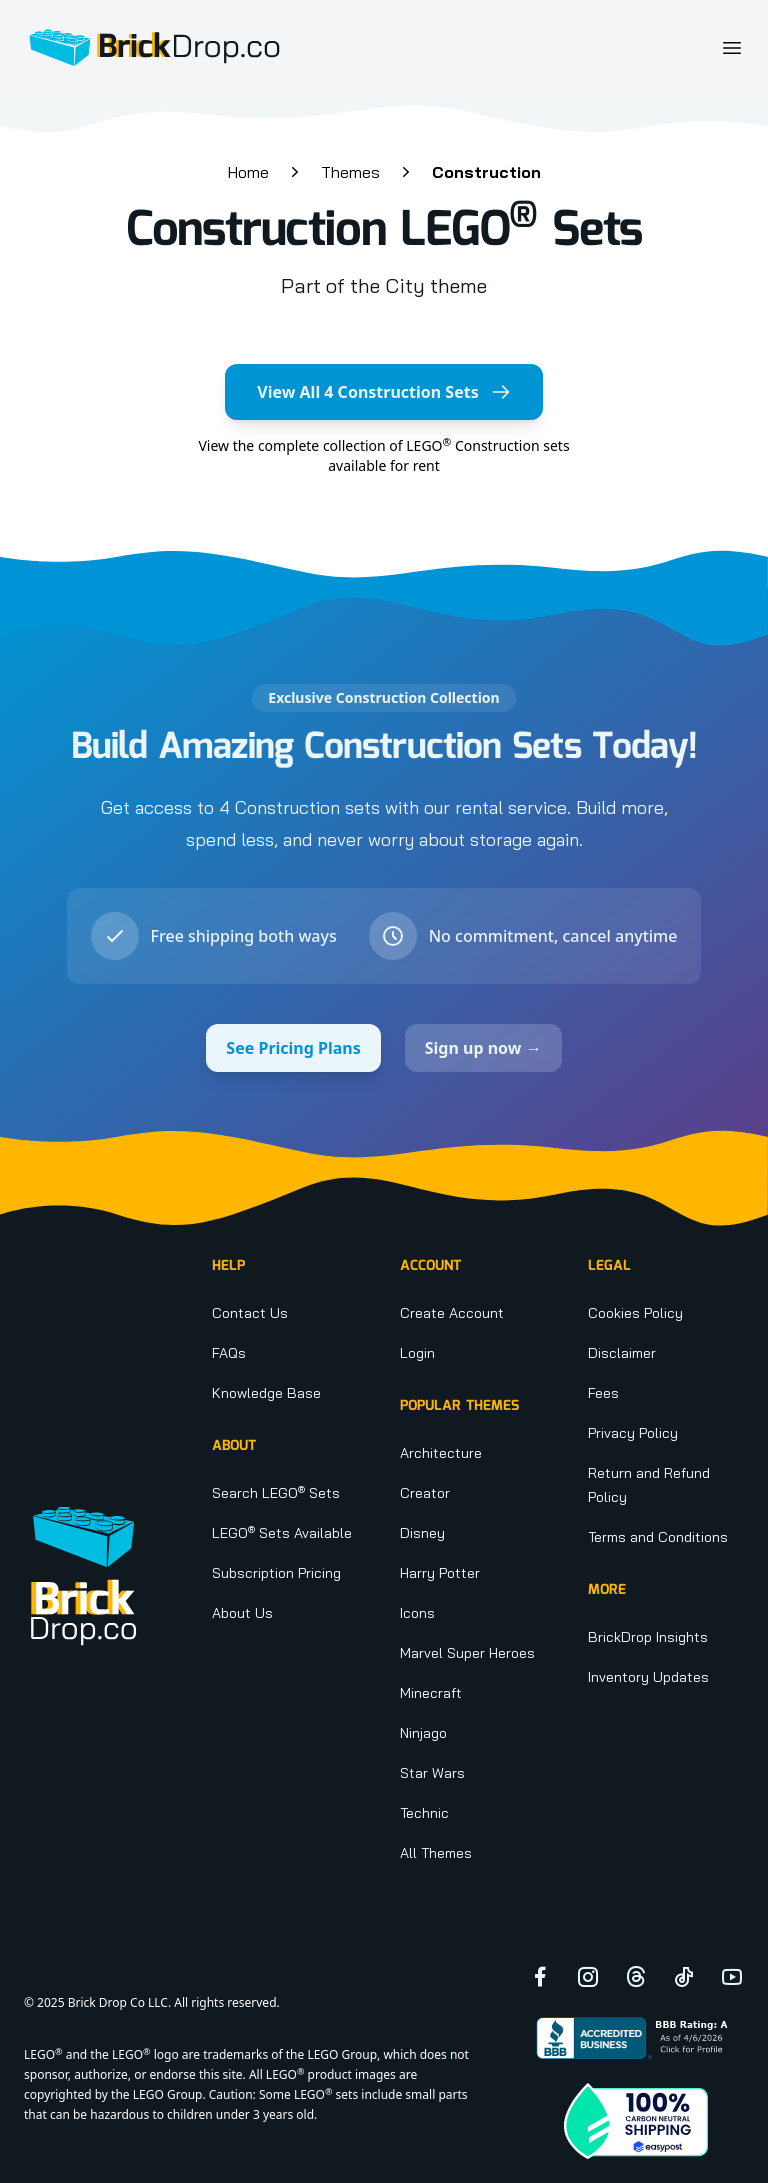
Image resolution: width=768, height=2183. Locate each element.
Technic (424, 1813)
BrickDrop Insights (648, 1637)
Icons (417, 1613)
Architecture (441, 1453)
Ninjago (423, 1733)
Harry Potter (440, 1573)
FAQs (229, 1353)
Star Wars (432, 1773)
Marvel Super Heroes (467, 1653)
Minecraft (431, 1693)
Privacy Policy (633, 1433)
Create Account (452, 1313)
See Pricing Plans (293, 1048)
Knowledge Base (266, 1393)
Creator (425, 1493)
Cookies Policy (635, 1313)
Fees (603, 1393)
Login (417, 1353)
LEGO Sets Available (282, 1533)
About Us (242, 1613)
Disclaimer (622, 1353)
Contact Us (250, 1313)
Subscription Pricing (276, 1573)
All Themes (436, 1853)
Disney (422, 1533)
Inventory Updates (648, 1677)
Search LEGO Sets (276, 1493)
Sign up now (483, 1048)
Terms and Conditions (658, 1537)
